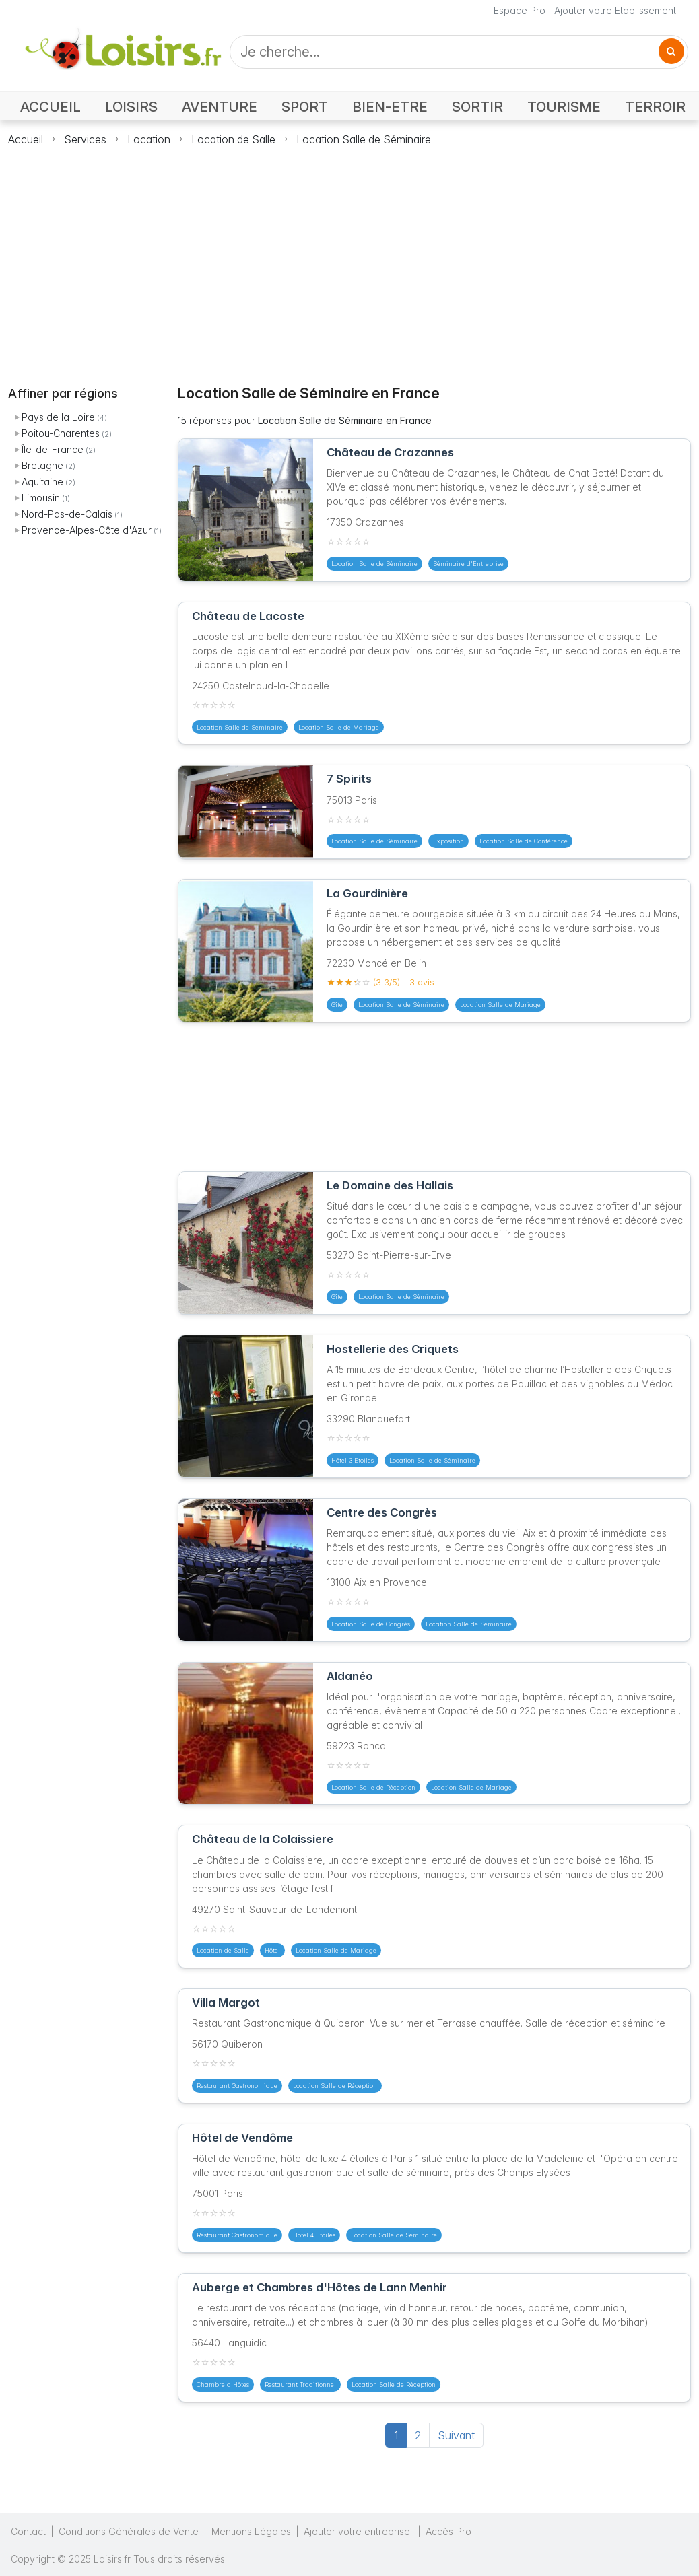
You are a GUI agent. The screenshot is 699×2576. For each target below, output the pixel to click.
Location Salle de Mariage (338, 727)
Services (85, 139)
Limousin (41, 497)
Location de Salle (233, 139)
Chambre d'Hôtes (223, 2384)
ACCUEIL (50, 106)
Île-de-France (53, 449)
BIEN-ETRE (390, 106)
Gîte (337, 1004)
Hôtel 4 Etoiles (314, 2235)
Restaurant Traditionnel (300, 2384)
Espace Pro (519, 10)
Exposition (448, 841)
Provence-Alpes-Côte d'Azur (87, 530)
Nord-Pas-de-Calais (67, 514)
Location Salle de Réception (373, 1787)
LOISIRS (131, 106)
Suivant (456, 2435)
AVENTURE (219, 106)
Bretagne (42, 465)
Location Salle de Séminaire (363, 139)
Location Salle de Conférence (523, 841)
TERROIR (655, 106)
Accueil (25, 139)
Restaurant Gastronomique (237, 2085)
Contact (28, 2531)
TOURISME (564, 106)
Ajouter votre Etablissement (615, 10)
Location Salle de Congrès (370, 1624)
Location (148, 139)
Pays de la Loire (58, 417)
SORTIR (477, 106)
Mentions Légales (251, 2531)
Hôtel (272, 1950)
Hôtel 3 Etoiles (352, 1460)
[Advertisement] (349, 258)
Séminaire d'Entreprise (468, 563)
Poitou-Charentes (61, 433)
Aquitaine (42, 481)
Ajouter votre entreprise (358, 2531)
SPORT (304, 106)
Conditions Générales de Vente (129, 2531)
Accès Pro (448, 2531)
